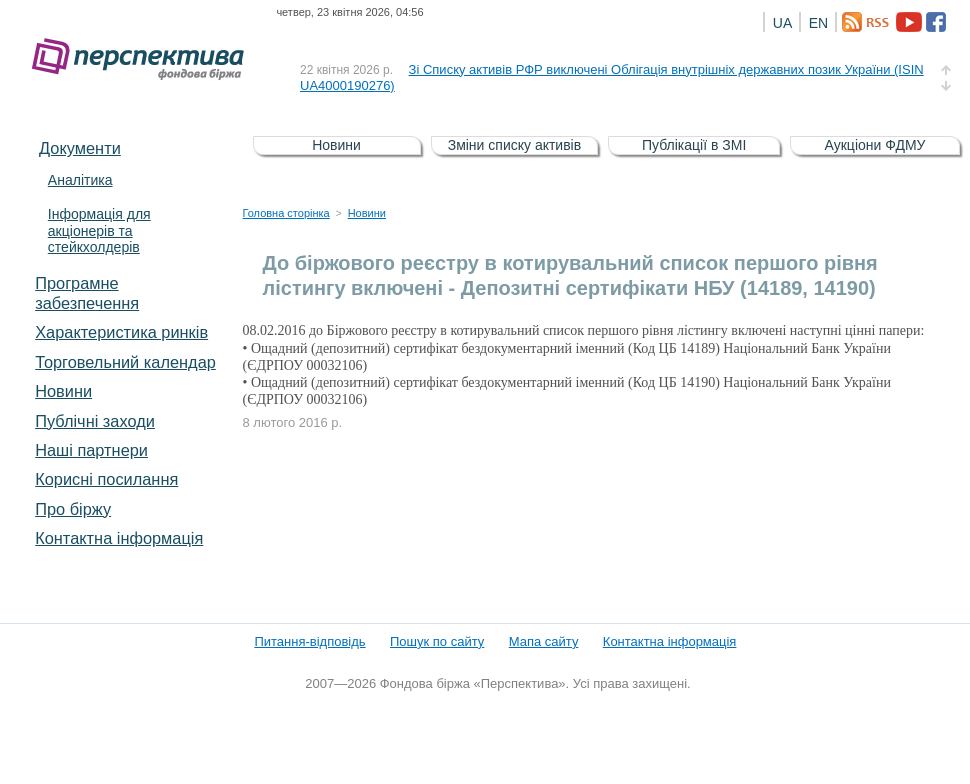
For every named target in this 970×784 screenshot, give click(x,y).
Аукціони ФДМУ (875, 145)
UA (782, 23)
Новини (63, 391)
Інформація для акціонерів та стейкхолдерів (99, 231)
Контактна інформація (119, 538)
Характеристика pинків (121, 332)
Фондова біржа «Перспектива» (144, 59)
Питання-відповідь (309, 641)
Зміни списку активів (515, 145)
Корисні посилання (106, 479)
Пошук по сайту (437, 641)
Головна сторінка (286, 213)
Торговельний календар (125, 362)
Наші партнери (91, 450)
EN (818, 23)
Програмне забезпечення (87, 293)
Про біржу (73, 509)
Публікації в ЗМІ (694, 145)
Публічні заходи (95, 421)
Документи (80, 148)
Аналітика (80, 180)
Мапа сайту (544, 641)
